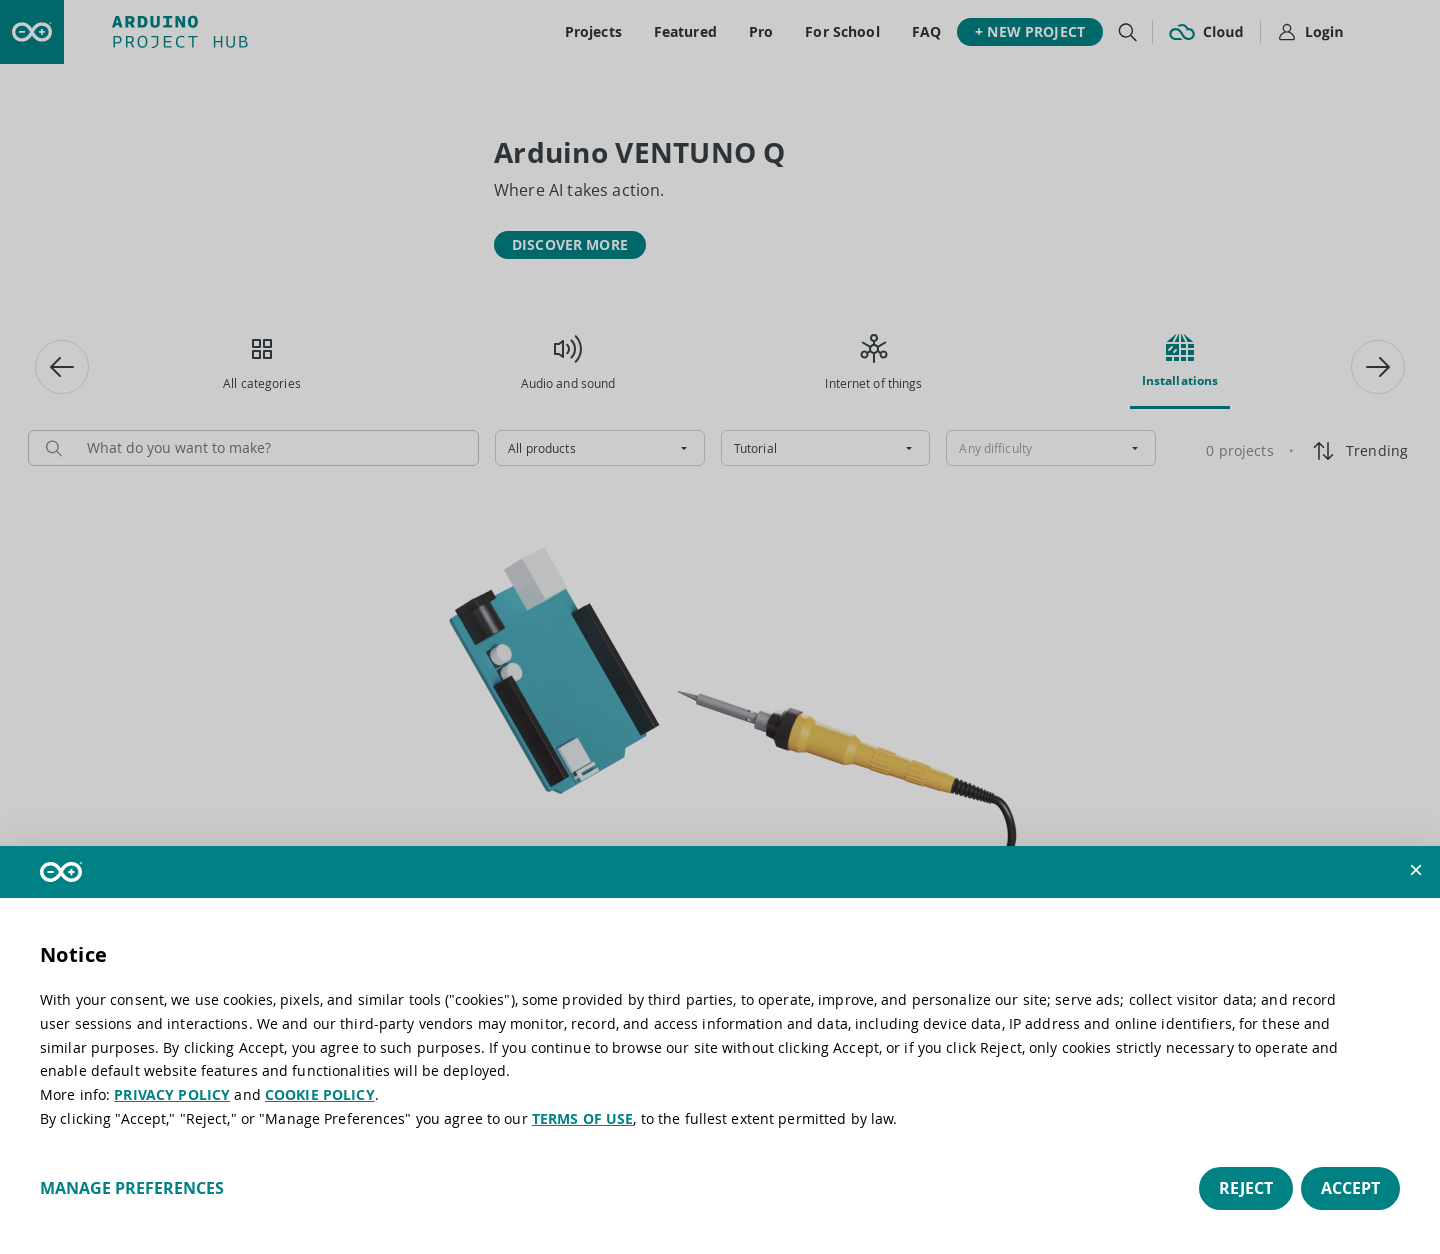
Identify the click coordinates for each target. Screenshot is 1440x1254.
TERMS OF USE (583, 1118)
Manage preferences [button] (132, 1188)
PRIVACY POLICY (172, 1094)
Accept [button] (1350, 1188)
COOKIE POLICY (320, 1094)
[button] (1416, 870)
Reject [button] (1246, 1188)
